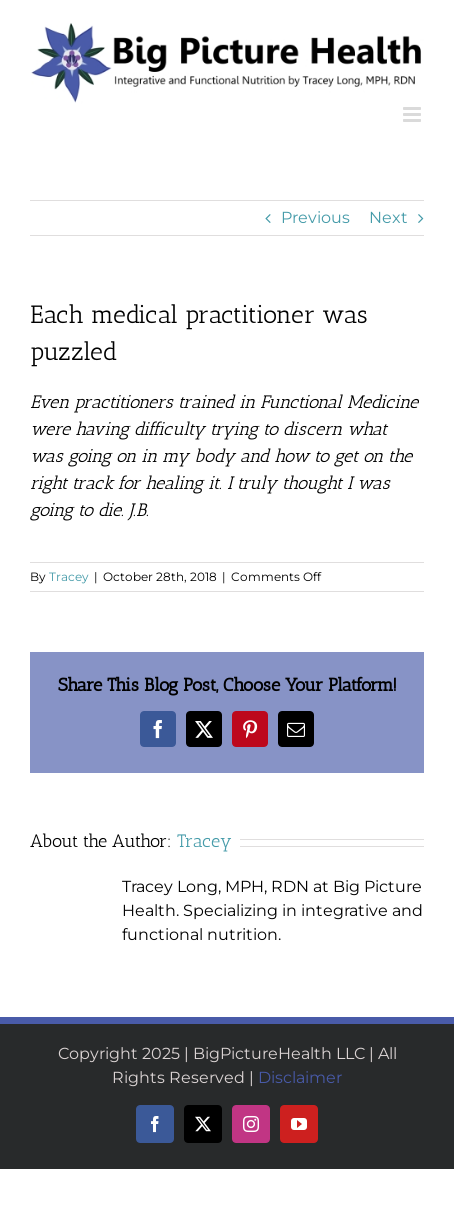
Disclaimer (300, 1077)
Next (388, 217)
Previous (315, 217)
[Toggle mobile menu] (413, 114)
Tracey (69, 576)
